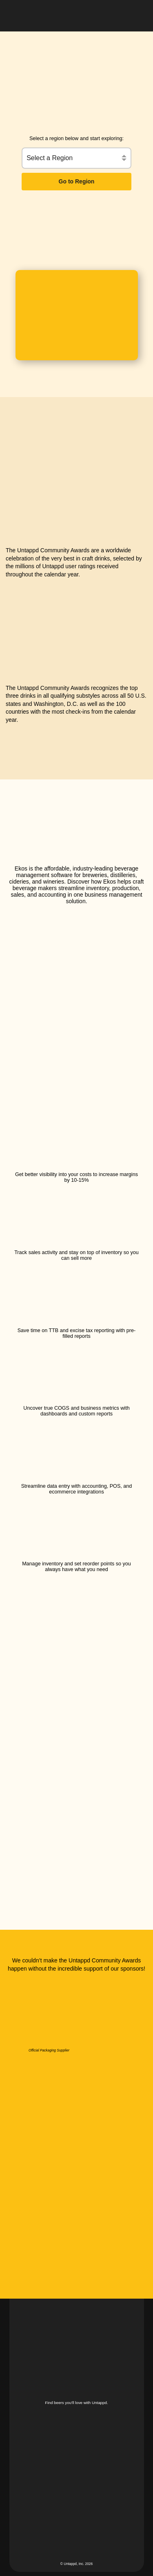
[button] (138, 14)
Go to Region (77, 181)
